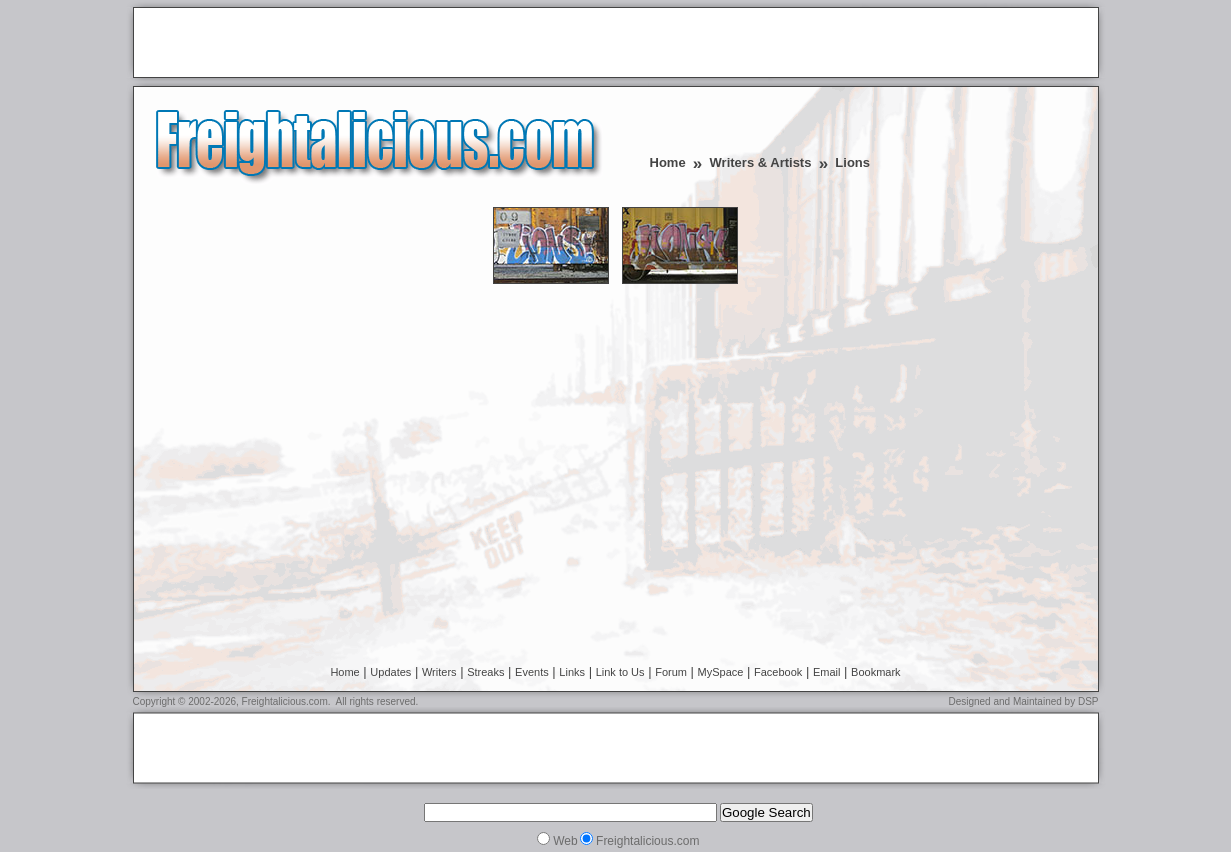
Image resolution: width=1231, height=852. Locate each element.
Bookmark (876, 672)
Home (668, 162)
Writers (439, 672)
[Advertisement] (375, 44)
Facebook (778, 672)
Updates (390, 672)
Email (827, 672)
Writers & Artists (761, 162)
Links (572, 672)
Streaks (485, 672)
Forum (671, 672)
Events (532, 672)
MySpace (721, 672)
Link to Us (620, 672)
